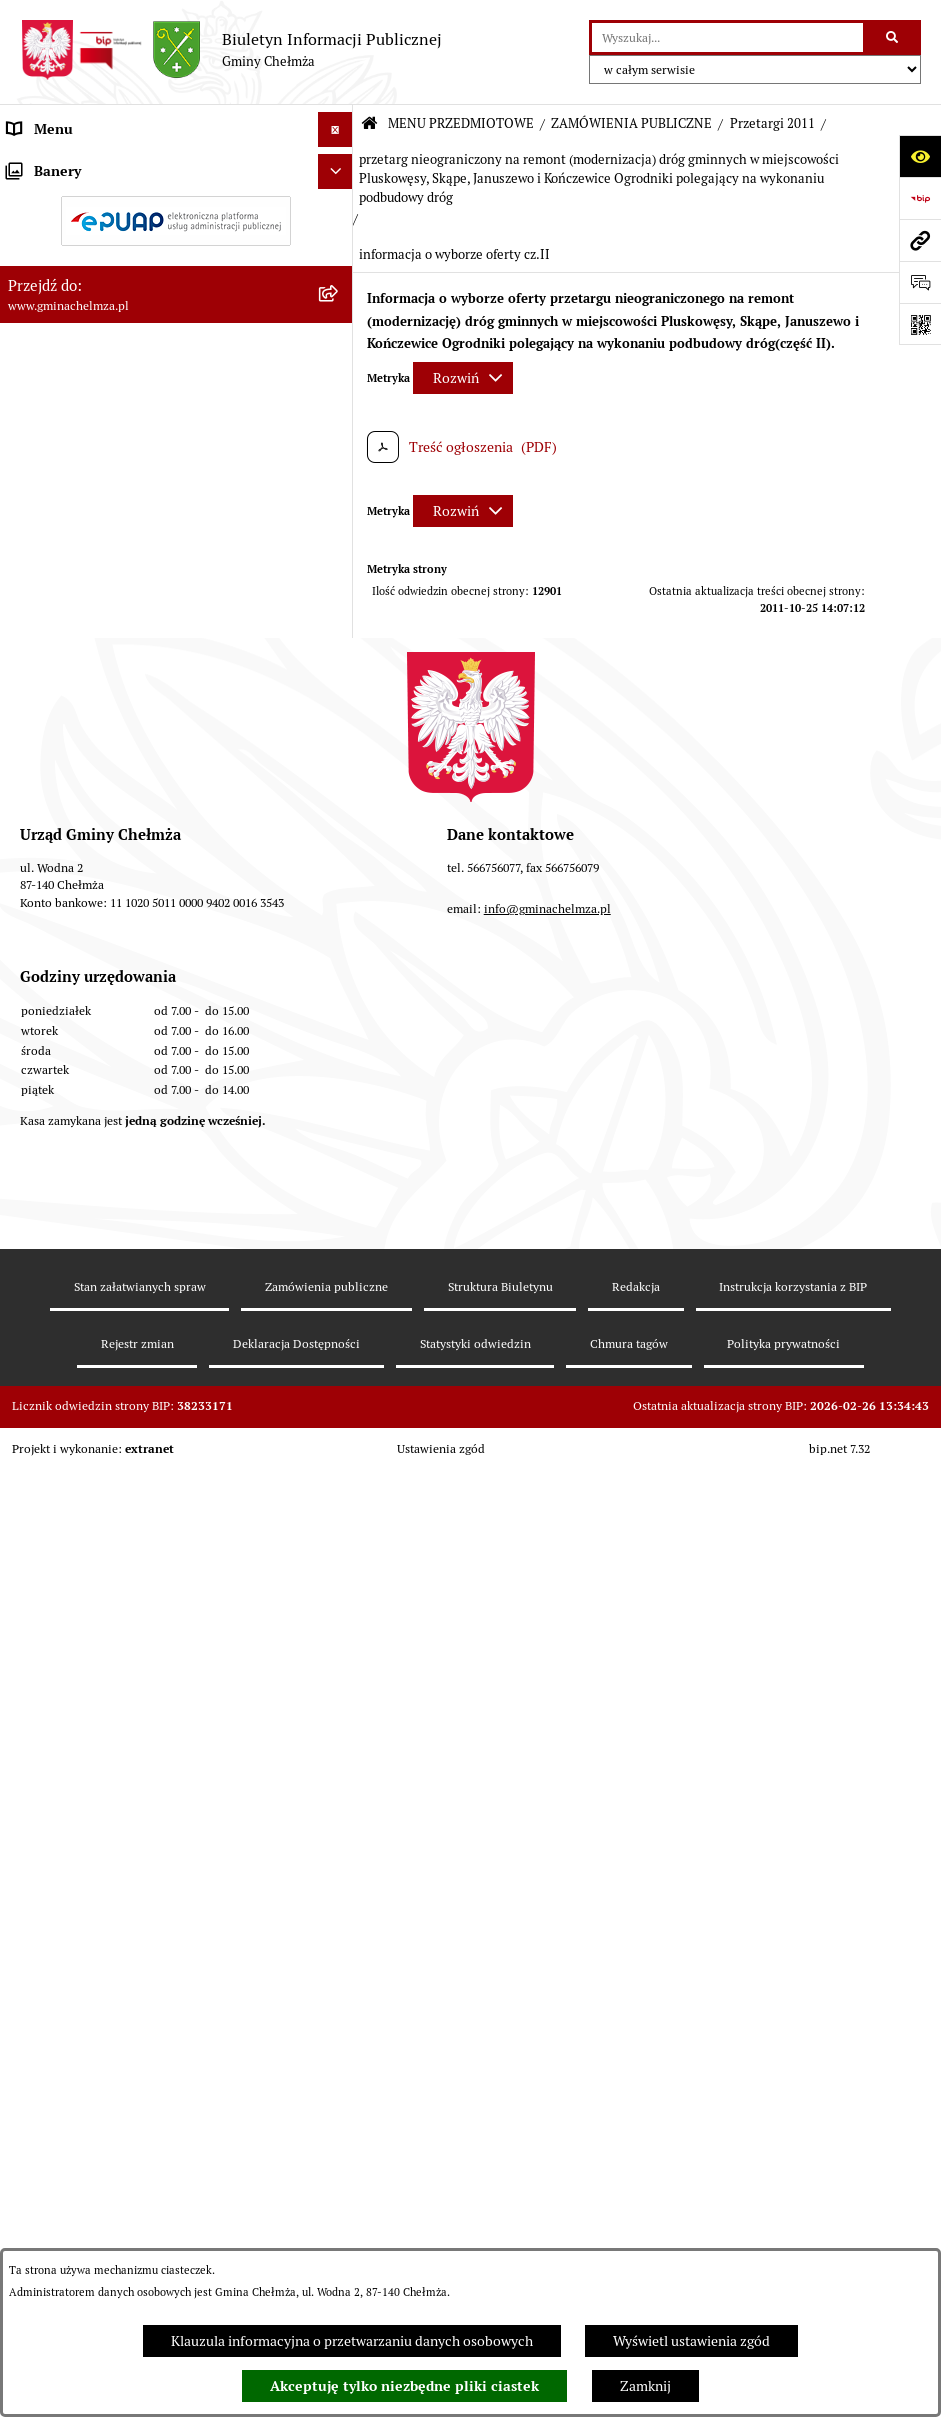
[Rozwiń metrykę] (463, 378)
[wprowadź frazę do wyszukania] (727, 37)
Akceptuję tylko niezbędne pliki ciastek (404, 2386)
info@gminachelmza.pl (547, 2026)
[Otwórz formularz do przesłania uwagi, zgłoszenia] (920, 282)
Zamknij (645, 2386)
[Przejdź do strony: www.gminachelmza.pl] (920, 240)
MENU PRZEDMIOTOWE (461, 123)
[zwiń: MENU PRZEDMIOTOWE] (338, 164)
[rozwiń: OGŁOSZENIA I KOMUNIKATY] (338, 211)
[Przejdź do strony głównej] (231, 50)
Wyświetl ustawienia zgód (691, 2341)
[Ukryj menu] (335, 129)
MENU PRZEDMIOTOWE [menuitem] (83, 164)
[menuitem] (176, 212)
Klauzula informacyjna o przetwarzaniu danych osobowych (352, 2341)
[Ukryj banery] (335, 1603)
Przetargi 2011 (772, 123)
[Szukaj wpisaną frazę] (893, 37)
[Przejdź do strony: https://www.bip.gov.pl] (920, 198)
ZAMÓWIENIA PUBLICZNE (631, 123)
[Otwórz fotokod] (920, 324)
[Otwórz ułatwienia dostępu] (920, 156)
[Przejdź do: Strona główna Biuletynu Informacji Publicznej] (369, 124)
